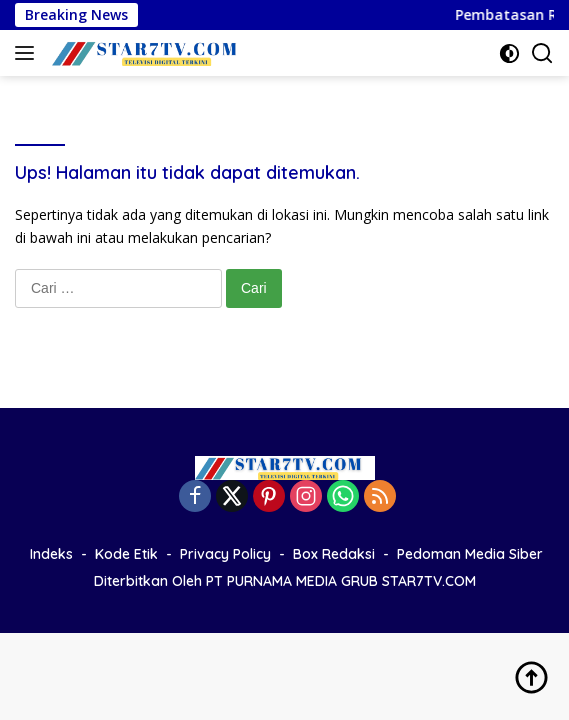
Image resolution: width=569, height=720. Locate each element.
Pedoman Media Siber (470, 554)
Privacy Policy (225, 554)
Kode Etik (126, 554)
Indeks (51, 554)
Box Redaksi (334, 554)
